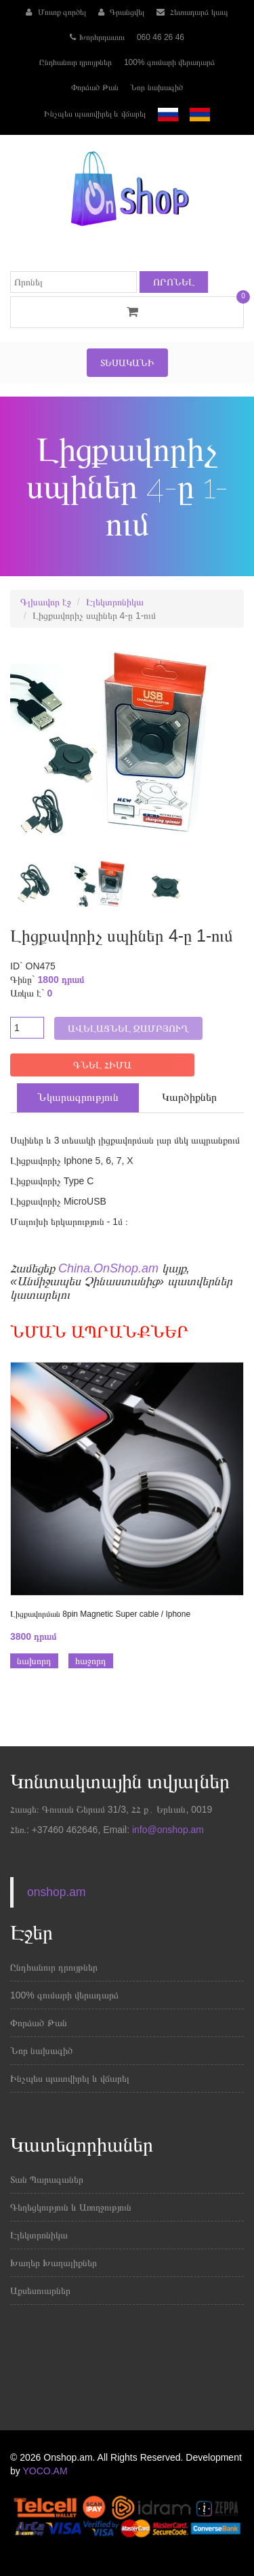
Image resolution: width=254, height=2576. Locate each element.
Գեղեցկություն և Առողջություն (70, 2207)
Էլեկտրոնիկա (115, 602)
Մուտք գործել (56, 12)
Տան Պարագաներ (46, 2179)
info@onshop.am (166, 1829)
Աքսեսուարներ (40, 2290)
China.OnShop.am (108, 1268)
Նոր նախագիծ (156, 87)
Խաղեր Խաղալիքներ (53, 2262)
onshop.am (56, 1892)
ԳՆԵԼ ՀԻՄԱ (102, 1065)
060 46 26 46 (160, 37)
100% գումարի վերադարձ (169, 62)
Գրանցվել (121, 12)
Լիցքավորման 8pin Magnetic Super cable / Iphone (100, 1614)
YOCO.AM (44, 2471)
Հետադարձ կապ (192, 12)
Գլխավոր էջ (45, 602)
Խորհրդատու (97, 37)
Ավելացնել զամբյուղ (128, 1028)
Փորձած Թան (94, 87)
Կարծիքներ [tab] (189, 1097)
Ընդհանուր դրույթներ (75, 62)
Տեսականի (127, 362)
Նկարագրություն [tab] (78, 1097)
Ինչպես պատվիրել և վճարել (95, 114)
